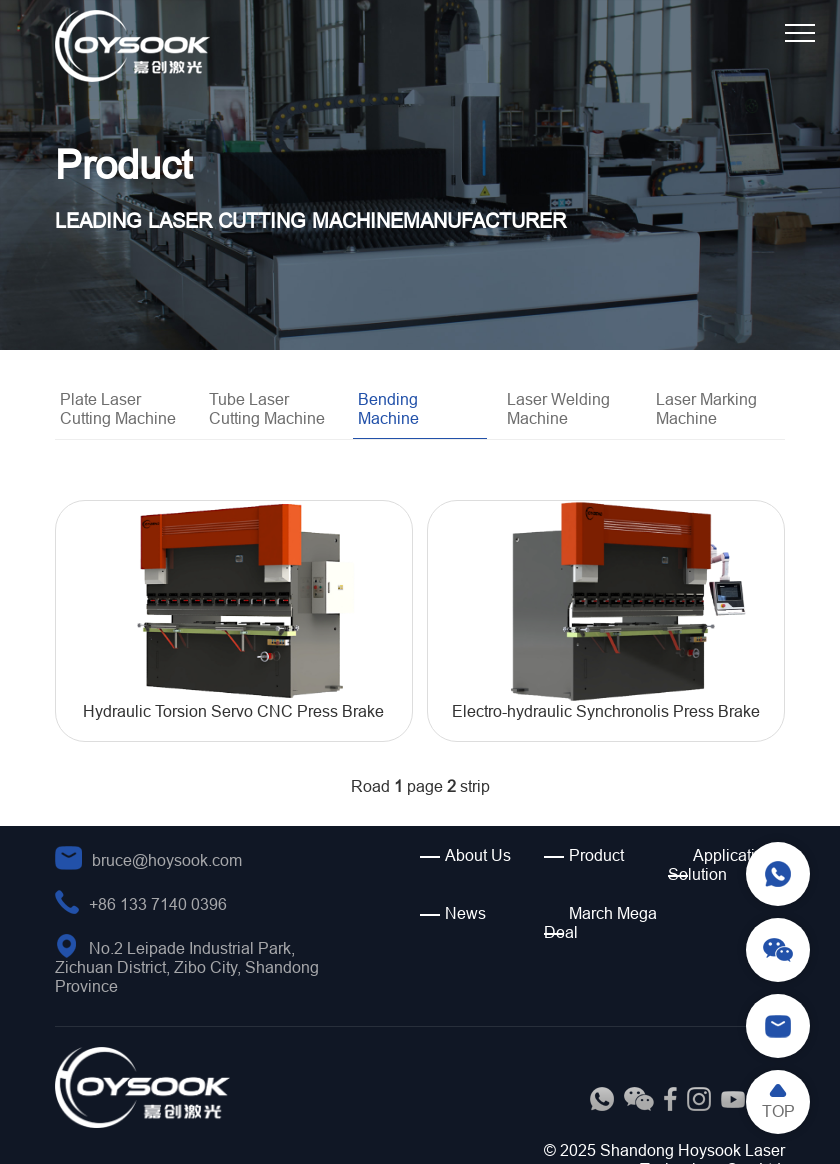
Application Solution (720, 864)
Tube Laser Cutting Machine (267, 408)
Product (596, 855)
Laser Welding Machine (558, 408)
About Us (478, 855)
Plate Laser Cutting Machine (118, 408)
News (465, 913)
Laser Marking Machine (706, 408)
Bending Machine (388, 408)
